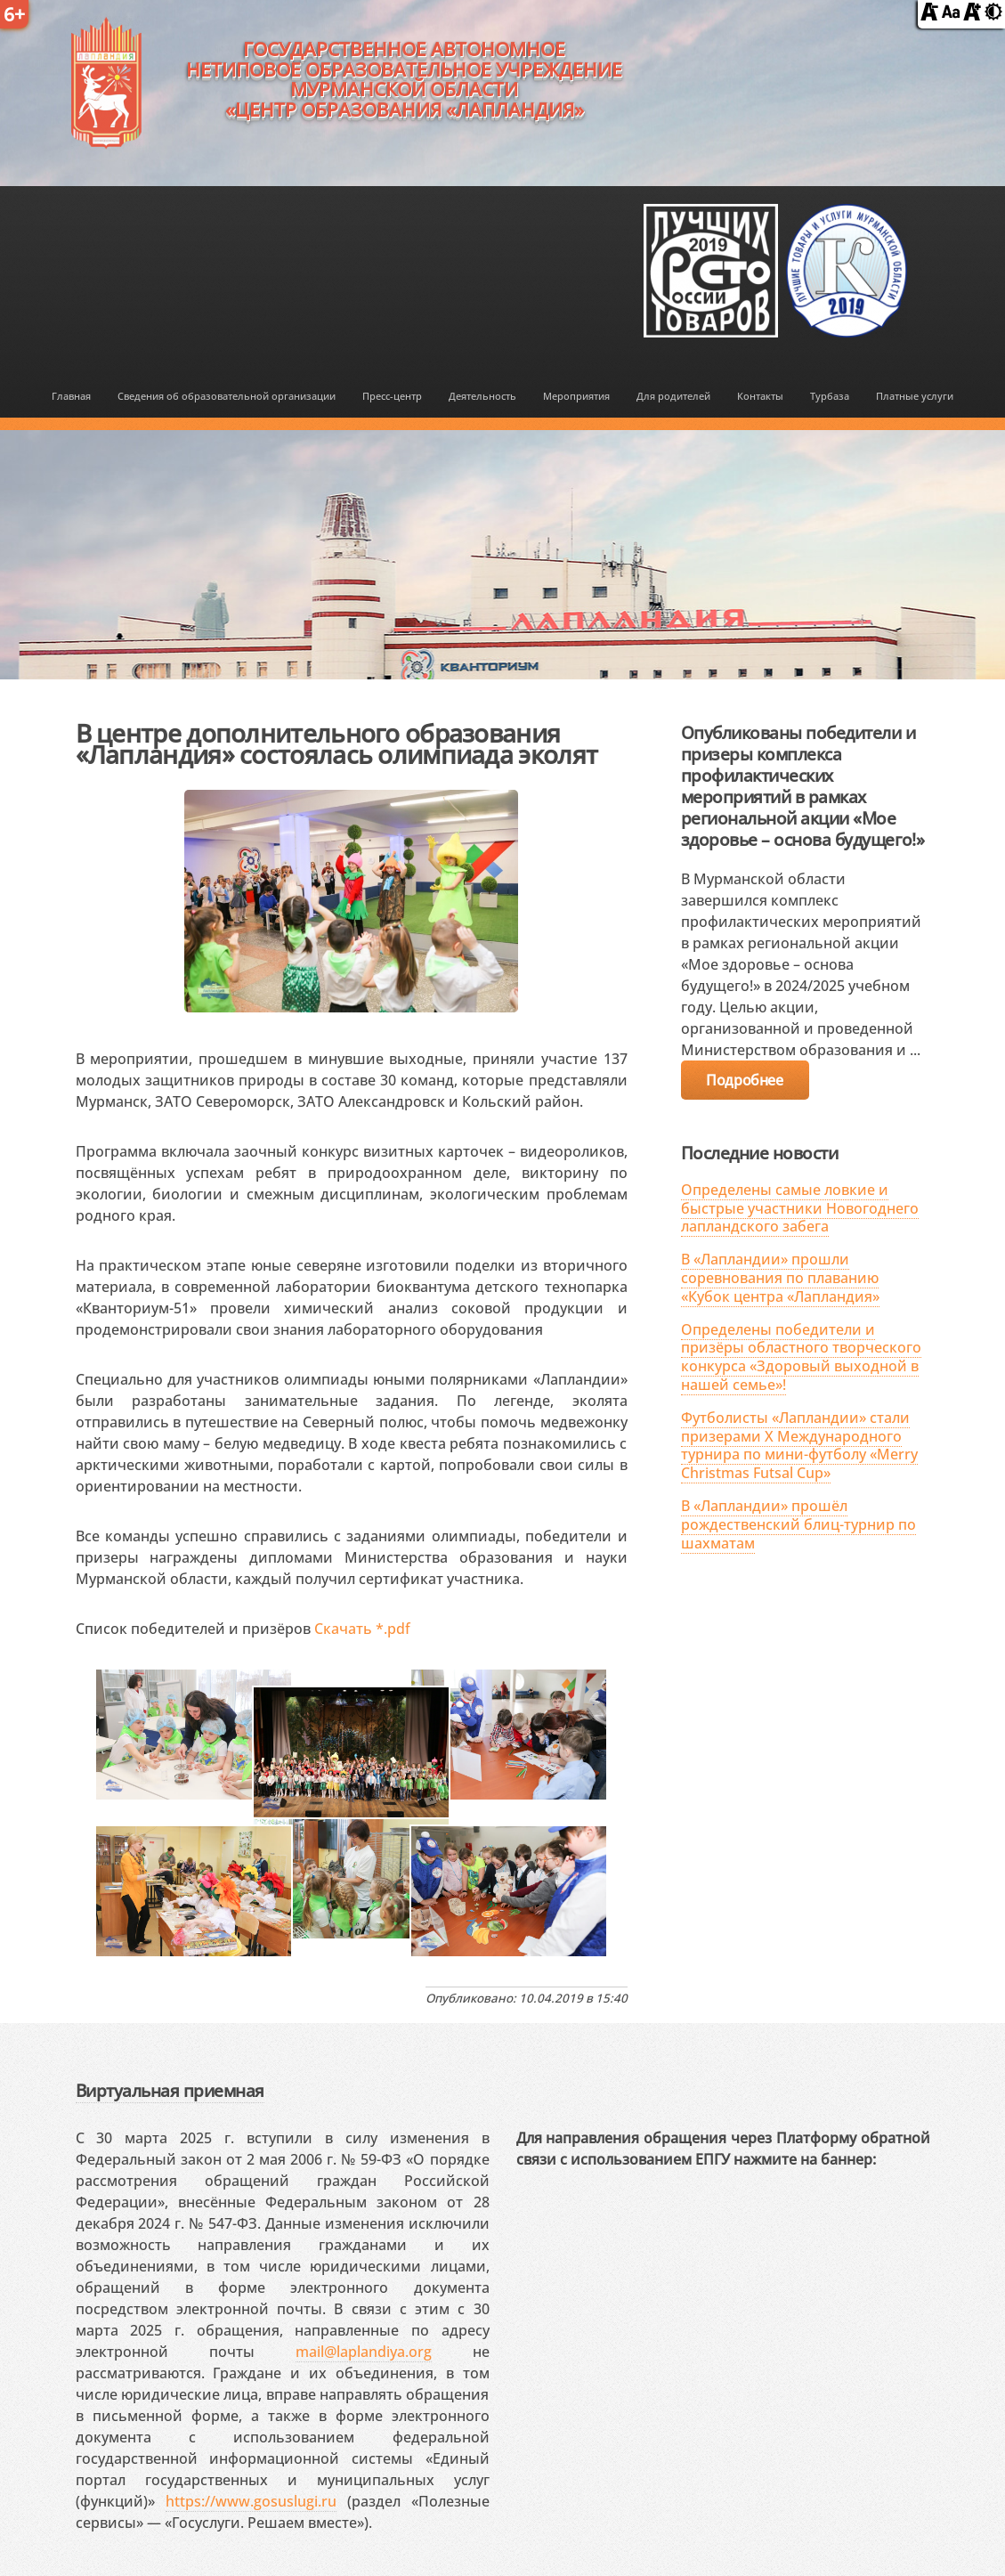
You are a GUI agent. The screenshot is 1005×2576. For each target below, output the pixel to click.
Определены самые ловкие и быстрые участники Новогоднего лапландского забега (800, 1208)
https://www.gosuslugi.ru (251, 2501)
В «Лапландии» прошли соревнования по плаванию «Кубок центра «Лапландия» (780, 1277)
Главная (71, 395)
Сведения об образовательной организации (227, 395)
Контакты (760, 395)
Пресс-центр (392, 395)
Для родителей (673, 395)
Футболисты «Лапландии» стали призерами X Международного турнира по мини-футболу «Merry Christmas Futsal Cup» (799, 1445)
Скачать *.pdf (362, 1628)
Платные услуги (914, 395)
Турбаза (829, 395)
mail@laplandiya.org (364, 2351)
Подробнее (744, 1080)
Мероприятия (576, 395)
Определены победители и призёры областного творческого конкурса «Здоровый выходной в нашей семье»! (801, 1357)
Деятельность (482, 395)
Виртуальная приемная (170, 2090)
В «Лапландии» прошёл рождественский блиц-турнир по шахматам (798, 1524)
